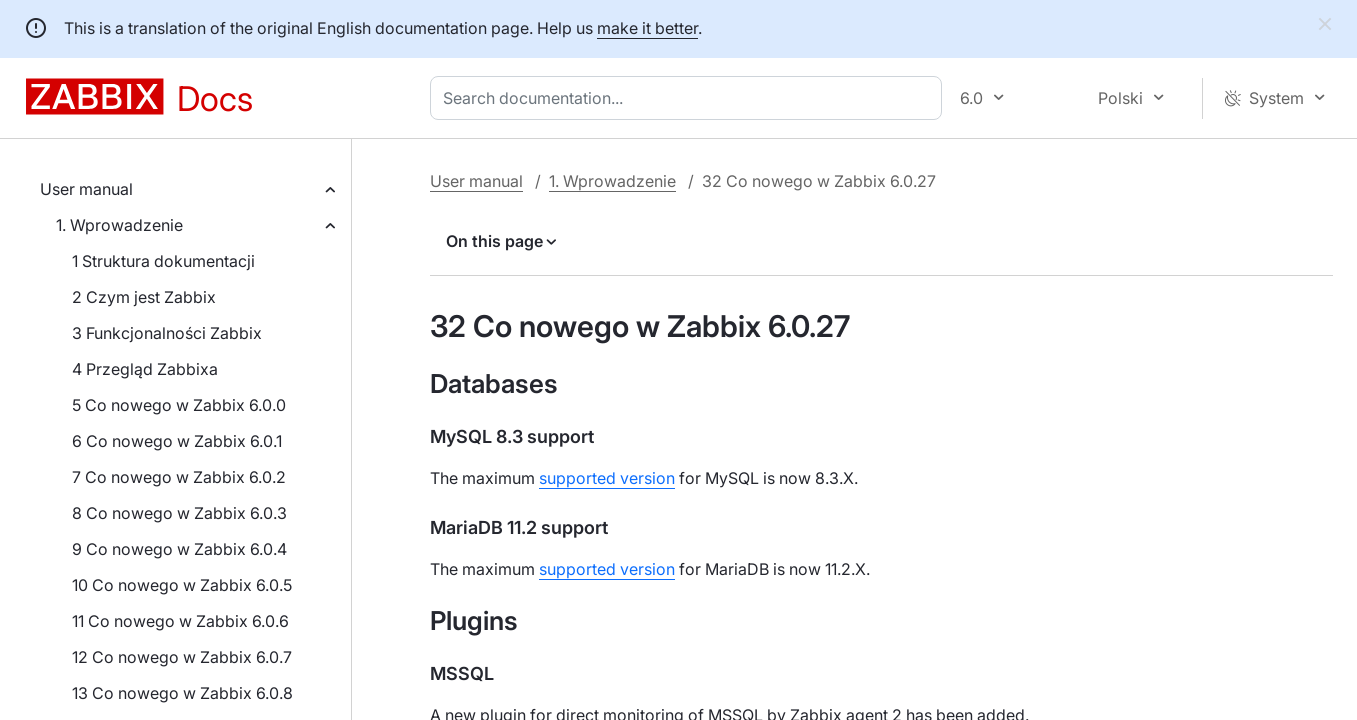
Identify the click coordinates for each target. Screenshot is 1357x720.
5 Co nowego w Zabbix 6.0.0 (179, 405)
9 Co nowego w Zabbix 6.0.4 (179, 549)
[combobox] (690, 98)
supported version (607, 478)
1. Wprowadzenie (119, 225)
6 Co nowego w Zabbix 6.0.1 (177, 441)
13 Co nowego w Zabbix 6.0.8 (182, 693)
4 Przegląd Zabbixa (145, 369)
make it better (647, 28)
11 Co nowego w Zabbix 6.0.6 (180, 621)
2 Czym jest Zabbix (144, 297)
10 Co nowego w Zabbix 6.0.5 (182, 585)
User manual (86, 189)
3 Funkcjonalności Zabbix (167, 333)
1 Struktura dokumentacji (163, 261)
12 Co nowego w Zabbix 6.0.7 (182, 657)
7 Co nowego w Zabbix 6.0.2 (179, 477)
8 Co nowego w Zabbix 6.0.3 (179, 513)
